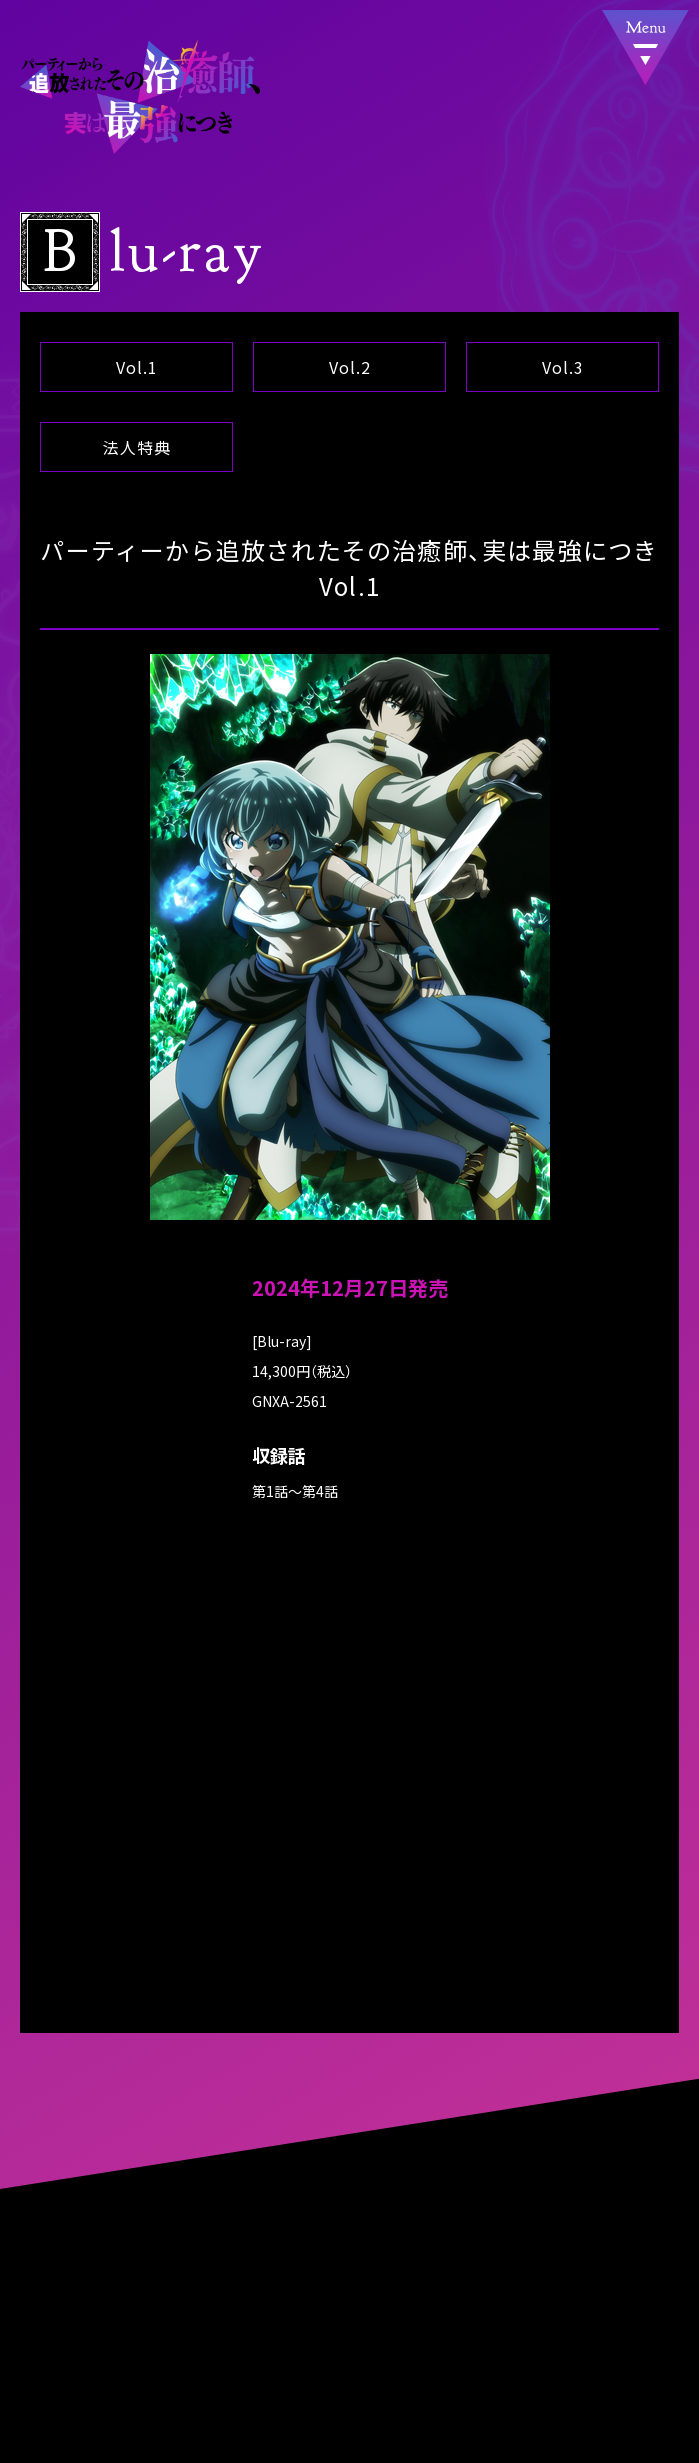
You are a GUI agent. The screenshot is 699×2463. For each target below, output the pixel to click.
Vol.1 (136, 367)
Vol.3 (562, 367)
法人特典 (136, 447)
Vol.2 (349, 367)
